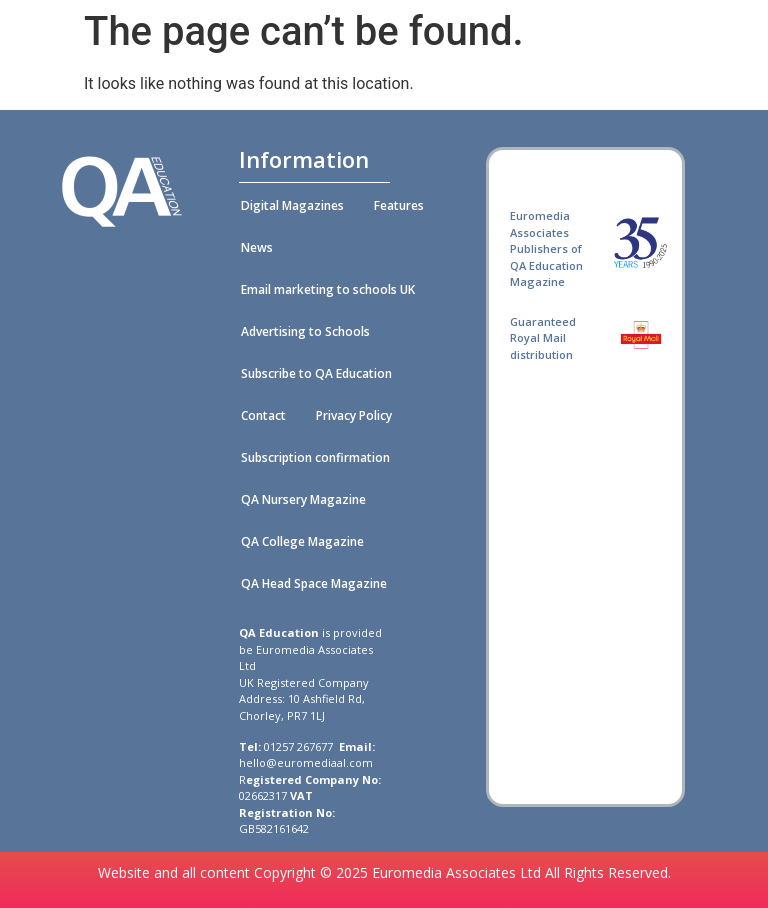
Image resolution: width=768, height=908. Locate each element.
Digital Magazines (292, 205)
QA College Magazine (302, 541)
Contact (263, 415)
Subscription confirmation (315, 457)
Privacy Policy (354, 415)
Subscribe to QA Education (316, 373)
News (257, 247)
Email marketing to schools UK (328, 289)
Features (399, 205)
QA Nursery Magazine (303, 499)
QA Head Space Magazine (314, 583)
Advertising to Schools (305, 331)
